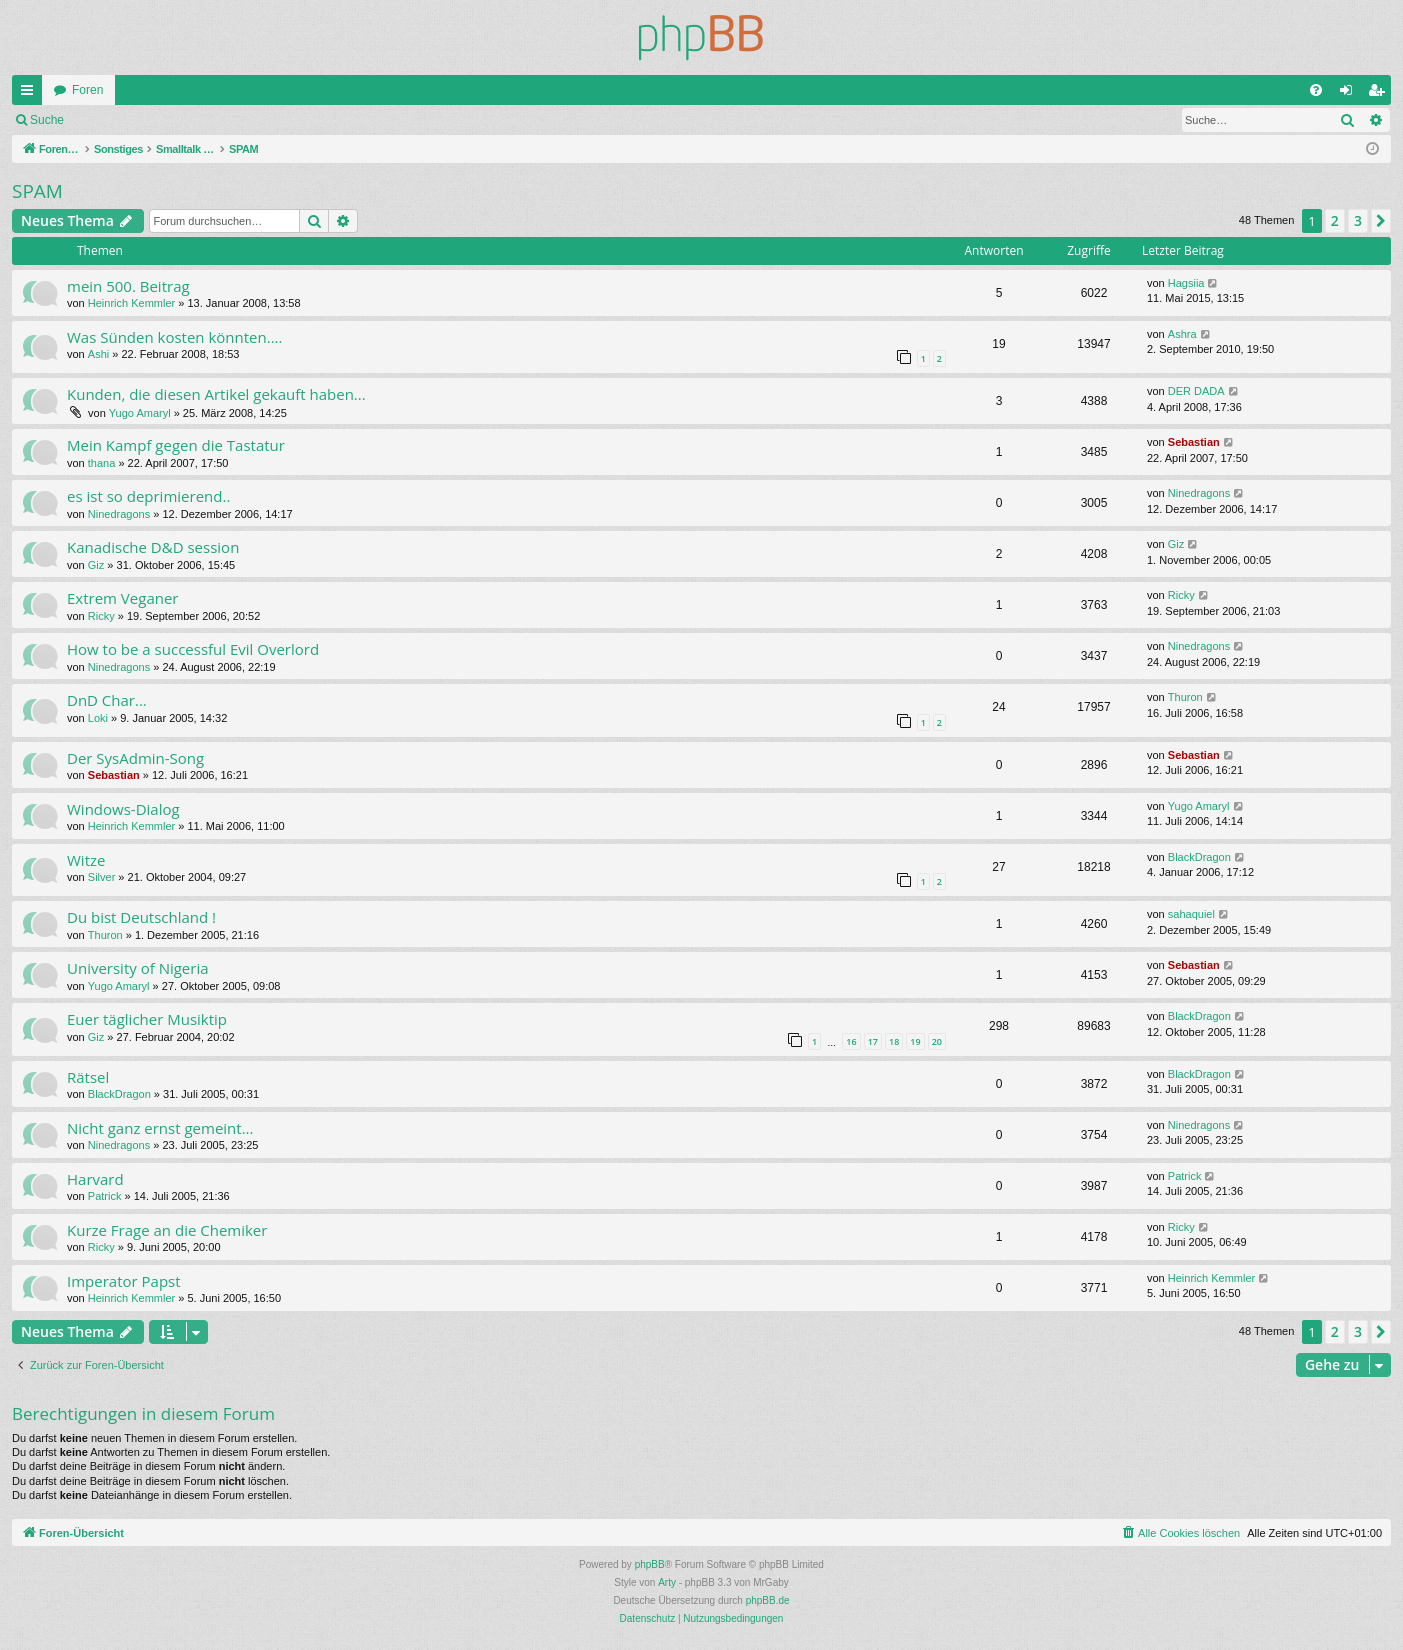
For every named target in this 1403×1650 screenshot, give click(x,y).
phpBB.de (768, 1600)
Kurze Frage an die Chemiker (167, 1230)
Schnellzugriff (31, 94)
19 (915, 1041)
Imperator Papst (124, 1281)
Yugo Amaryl (140, 413)
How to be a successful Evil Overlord (193, 649)
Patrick (105, 1196)
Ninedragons (119, 514)
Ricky (101, 616)
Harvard (95, 1179)
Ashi (98, 354)
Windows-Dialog (123, 809)
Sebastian (1194, 442)
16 (851, 1041)
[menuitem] (1316, 90)
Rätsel (88, 1077)
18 (894, 1041)
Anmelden (120, 120)
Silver (102, 877)
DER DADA (1196, 391)
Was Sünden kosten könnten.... (175, 337)
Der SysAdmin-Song (135, 758)
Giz (96, 565)
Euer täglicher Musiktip (147, 1019)
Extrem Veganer (122, 598)
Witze (86, 860)
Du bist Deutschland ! (141, 917)
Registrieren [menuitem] (1380, 94)
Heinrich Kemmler (131, 303)
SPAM (37, 191)
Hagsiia (1186, 283)
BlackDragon (1199, 857)
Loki (98, 718)
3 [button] (1358, 220)
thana (102, 463)
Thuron (1185, 697)
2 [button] (1335, 220)
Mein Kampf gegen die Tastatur (176, 445)
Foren (87, 90)
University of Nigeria (138, 968)
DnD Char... (107, 700)
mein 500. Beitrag (128, 286)
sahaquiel (1191, 914)
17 (873, 1041)
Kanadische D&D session (153, 547)
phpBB (650, 1564)
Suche (47, 120)
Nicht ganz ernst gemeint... (160, 1128)
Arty (667, 1582)
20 (937, 1041)
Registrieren (208, 120)
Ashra (1182, 334)
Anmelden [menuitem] (1350, 94)
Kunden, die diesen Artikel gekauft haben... (216, 394)
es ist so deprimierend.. (148, 496)
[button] (1381, 221)
